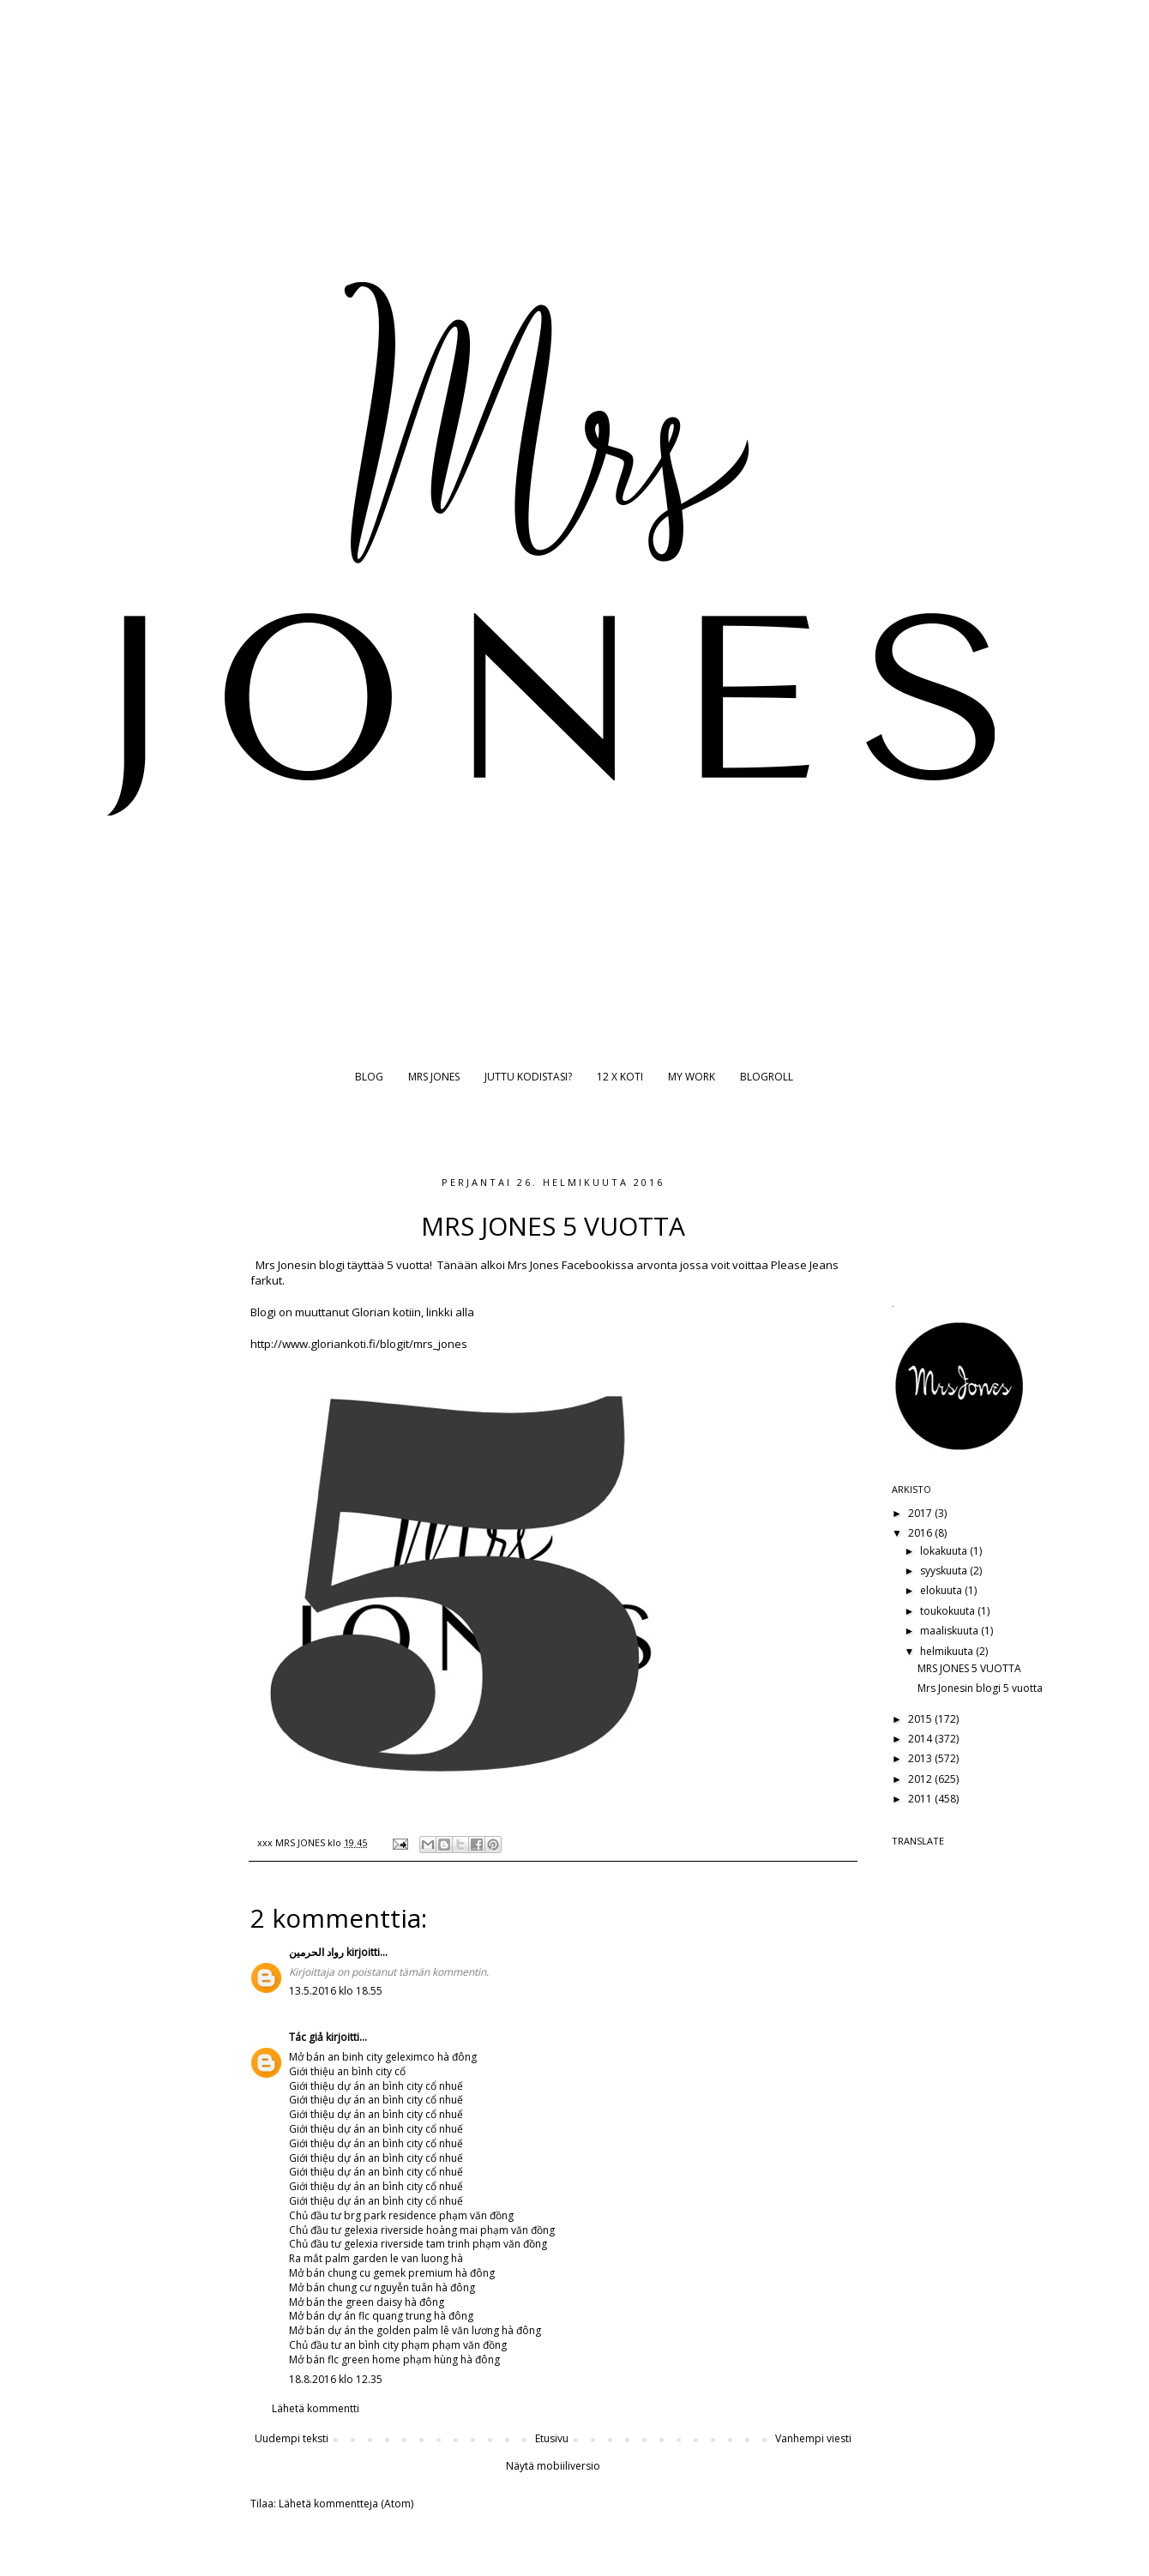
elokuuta (942, 1590)
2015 (921, 1719)
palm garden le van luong (386, 2258)
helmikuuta (948, 1651)
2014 (921, 1738)
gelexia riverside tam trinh (407, 2243)
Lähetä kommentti (315, 2408)
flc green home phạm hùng (393, 2359)
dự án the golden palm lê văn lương (413, 2330)
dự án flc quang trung (379, 2315)
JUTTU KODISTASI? (528, 1076)
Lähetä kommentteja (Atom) (346, 2503)
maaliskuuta (950, 1630)
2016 (921, 1533)
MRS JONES (434, 1076)
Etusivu (551, 2438)
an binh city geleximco (381, 2056)
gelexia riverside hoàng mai (411, 2230)
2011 (921, 1798)
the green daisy (365, 2302)
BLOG (369, 1076)
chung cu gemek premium (390, 2273)
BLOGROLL (766, 1076)
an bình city (364, 2071)
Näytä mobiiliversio (553, 2466)
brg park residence (390, 2215)
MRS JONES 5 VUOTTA (969, 1668)
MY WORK (691, 1076)
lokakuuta (945, 1551)
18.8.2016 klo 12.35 (335, 2379)
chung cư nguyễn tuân (380, 2287)
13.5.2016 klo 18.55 (335, 1990)
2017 (921, 1513)
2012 (921, 1779)
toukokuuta (949, 1611)
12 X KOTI (620, 1076)
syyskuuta (945, 1570)
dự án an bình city (380, 2086)
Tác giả (306, 2037)
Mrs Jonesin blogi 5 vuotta (980, 1688)
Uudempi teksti (291, 2438)
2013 (921, 1758)
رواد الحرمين (316, 1952)
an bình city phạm (387, 2345)
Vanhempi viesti (813, 2438)
